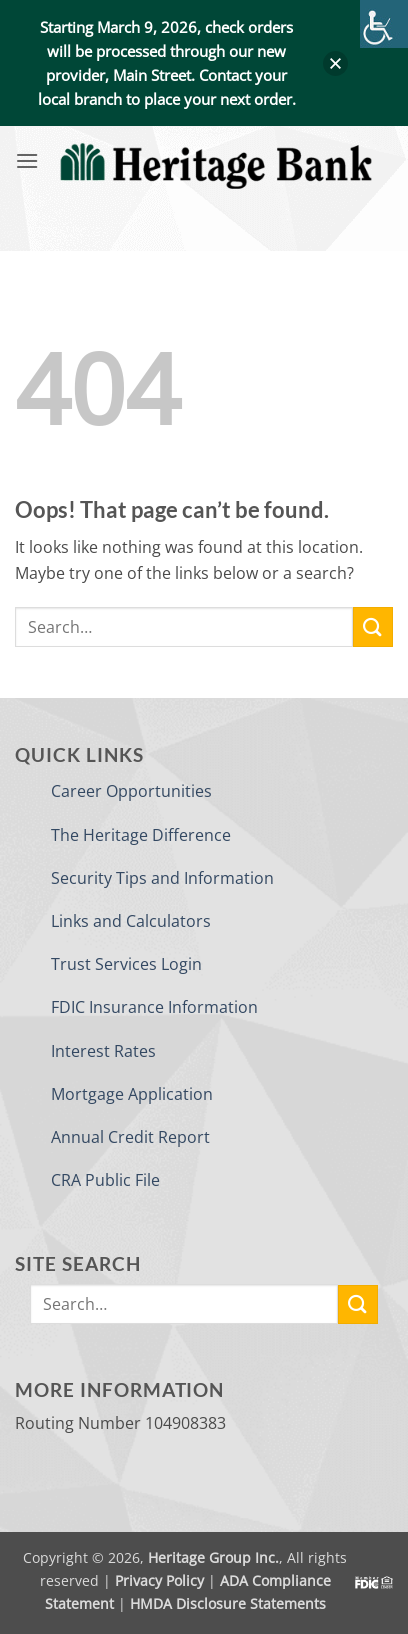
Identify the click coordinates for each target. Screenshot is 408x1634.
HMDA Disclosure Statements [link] (228, 1603)
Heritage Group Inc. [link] (213, 1557)
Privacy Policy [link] (159, 1580)
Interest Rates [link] (103, 1051)
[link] (384, 24)
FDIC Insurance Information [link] (154, 1007)
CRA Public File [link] (105, 1180)
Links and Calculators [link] (131, 921)
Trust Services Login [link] (126, 964)
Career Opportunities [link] (131, 791)
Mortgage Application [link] (132, 1094)
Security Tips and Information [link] (162, 878)
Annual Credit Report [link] (130, 1137)
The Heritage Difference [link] (141, 835)
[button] (335, 63)
